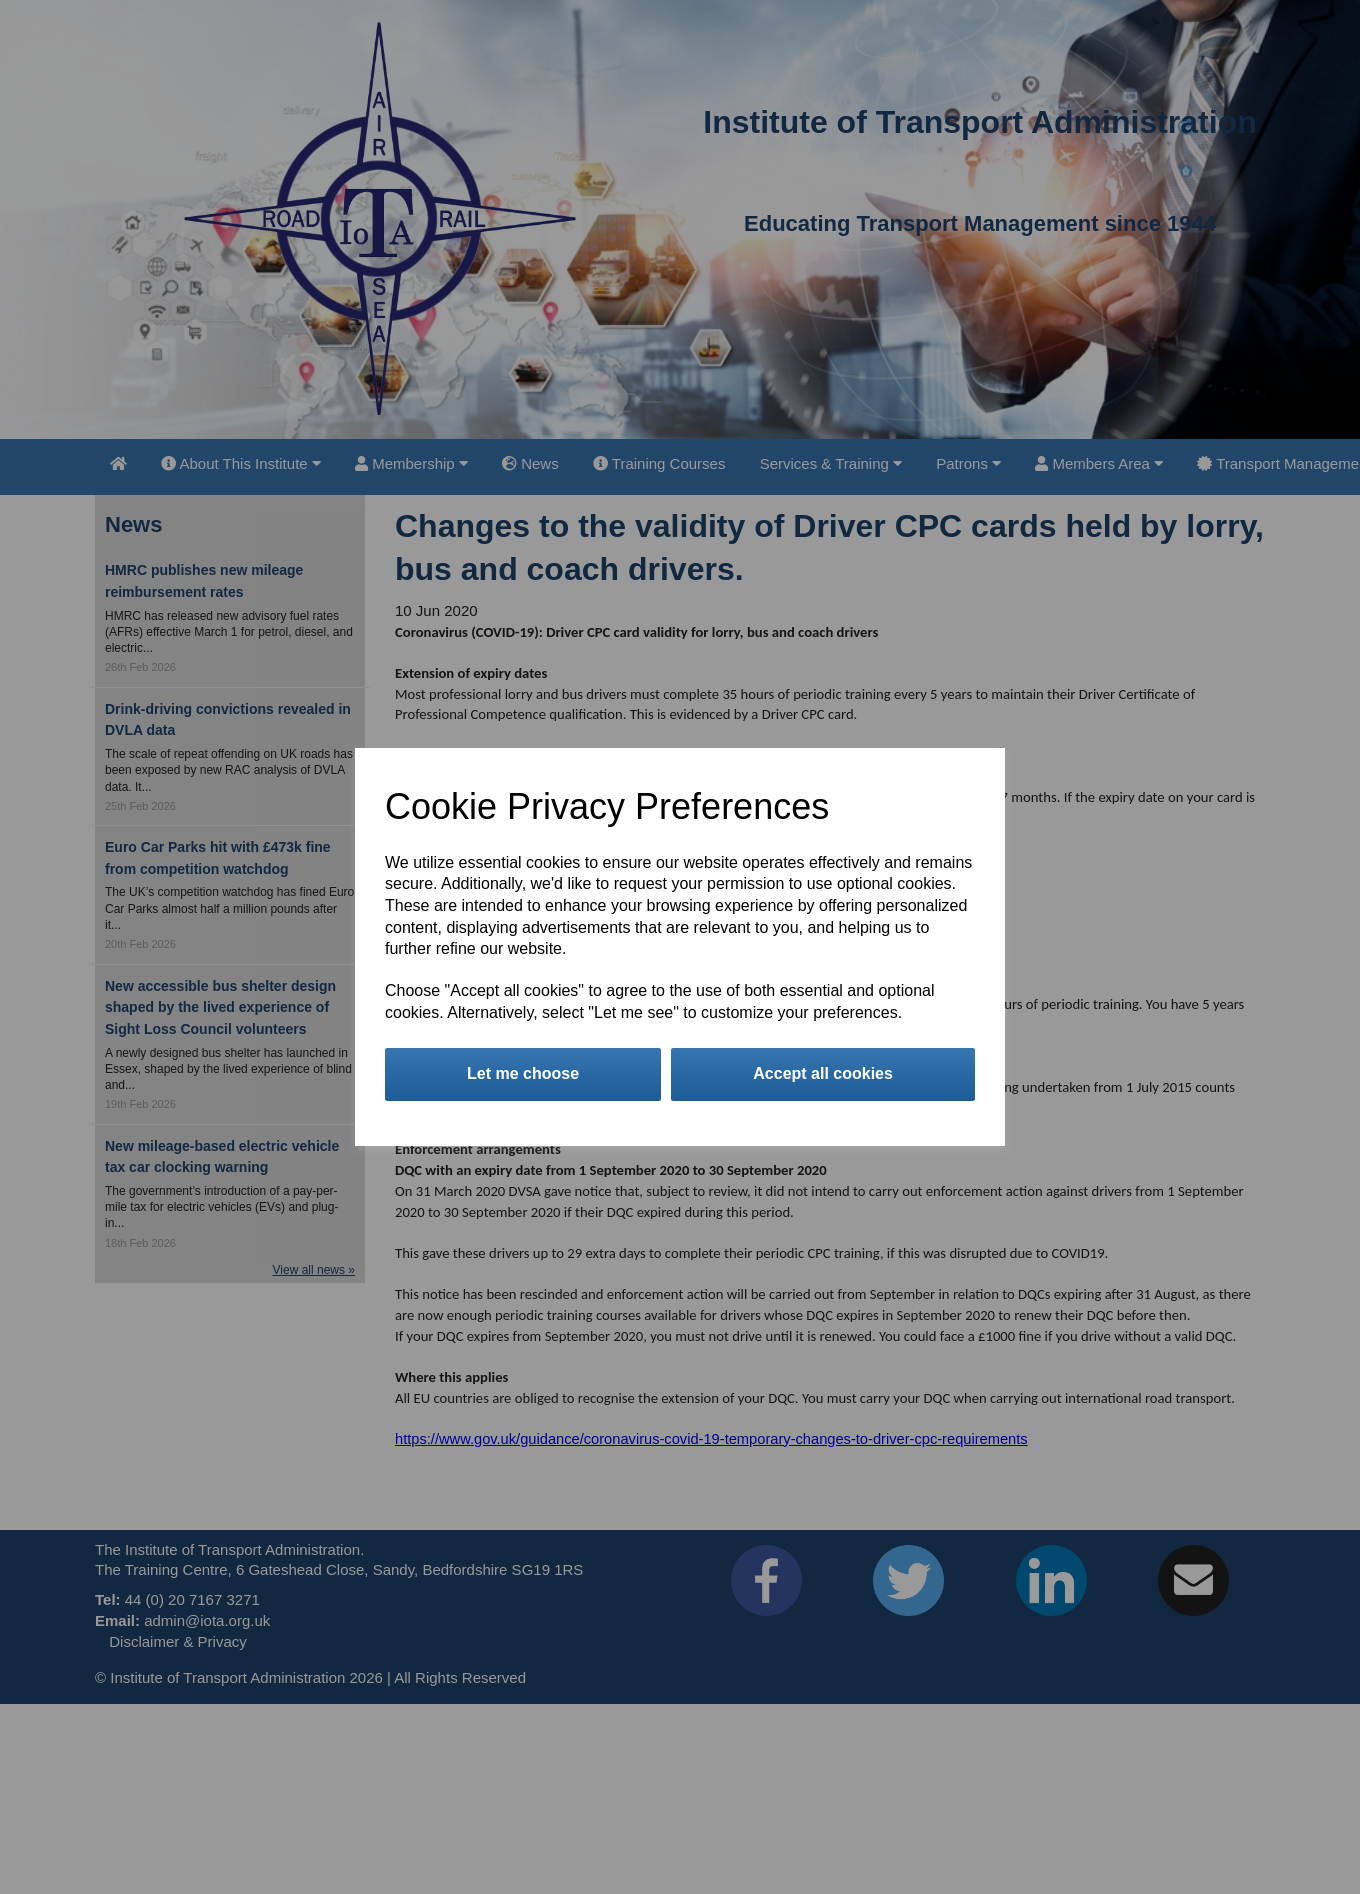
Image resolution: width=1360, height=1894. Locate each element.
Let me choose (523, 1073)
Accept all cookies (823, 1073)
